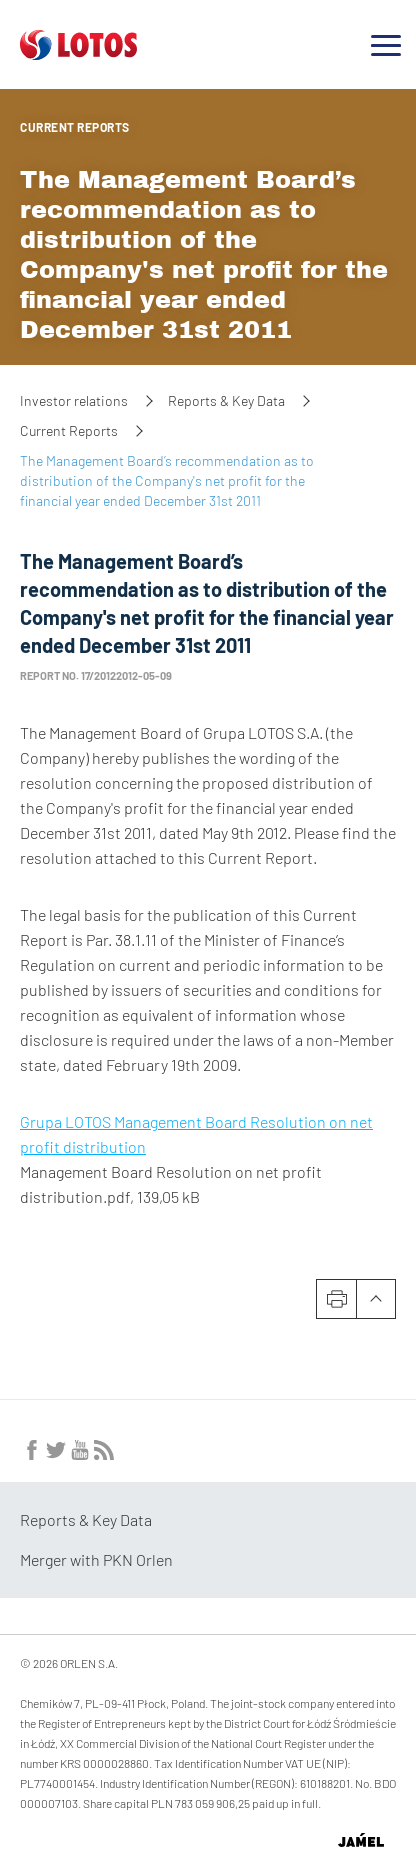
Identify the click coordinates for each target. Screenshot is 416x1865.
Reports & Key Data (226, 400)
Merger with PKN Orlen (96, 1559)
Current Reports (75, 127)
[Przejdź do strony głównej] (78, 52)
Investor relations (74, 400)
